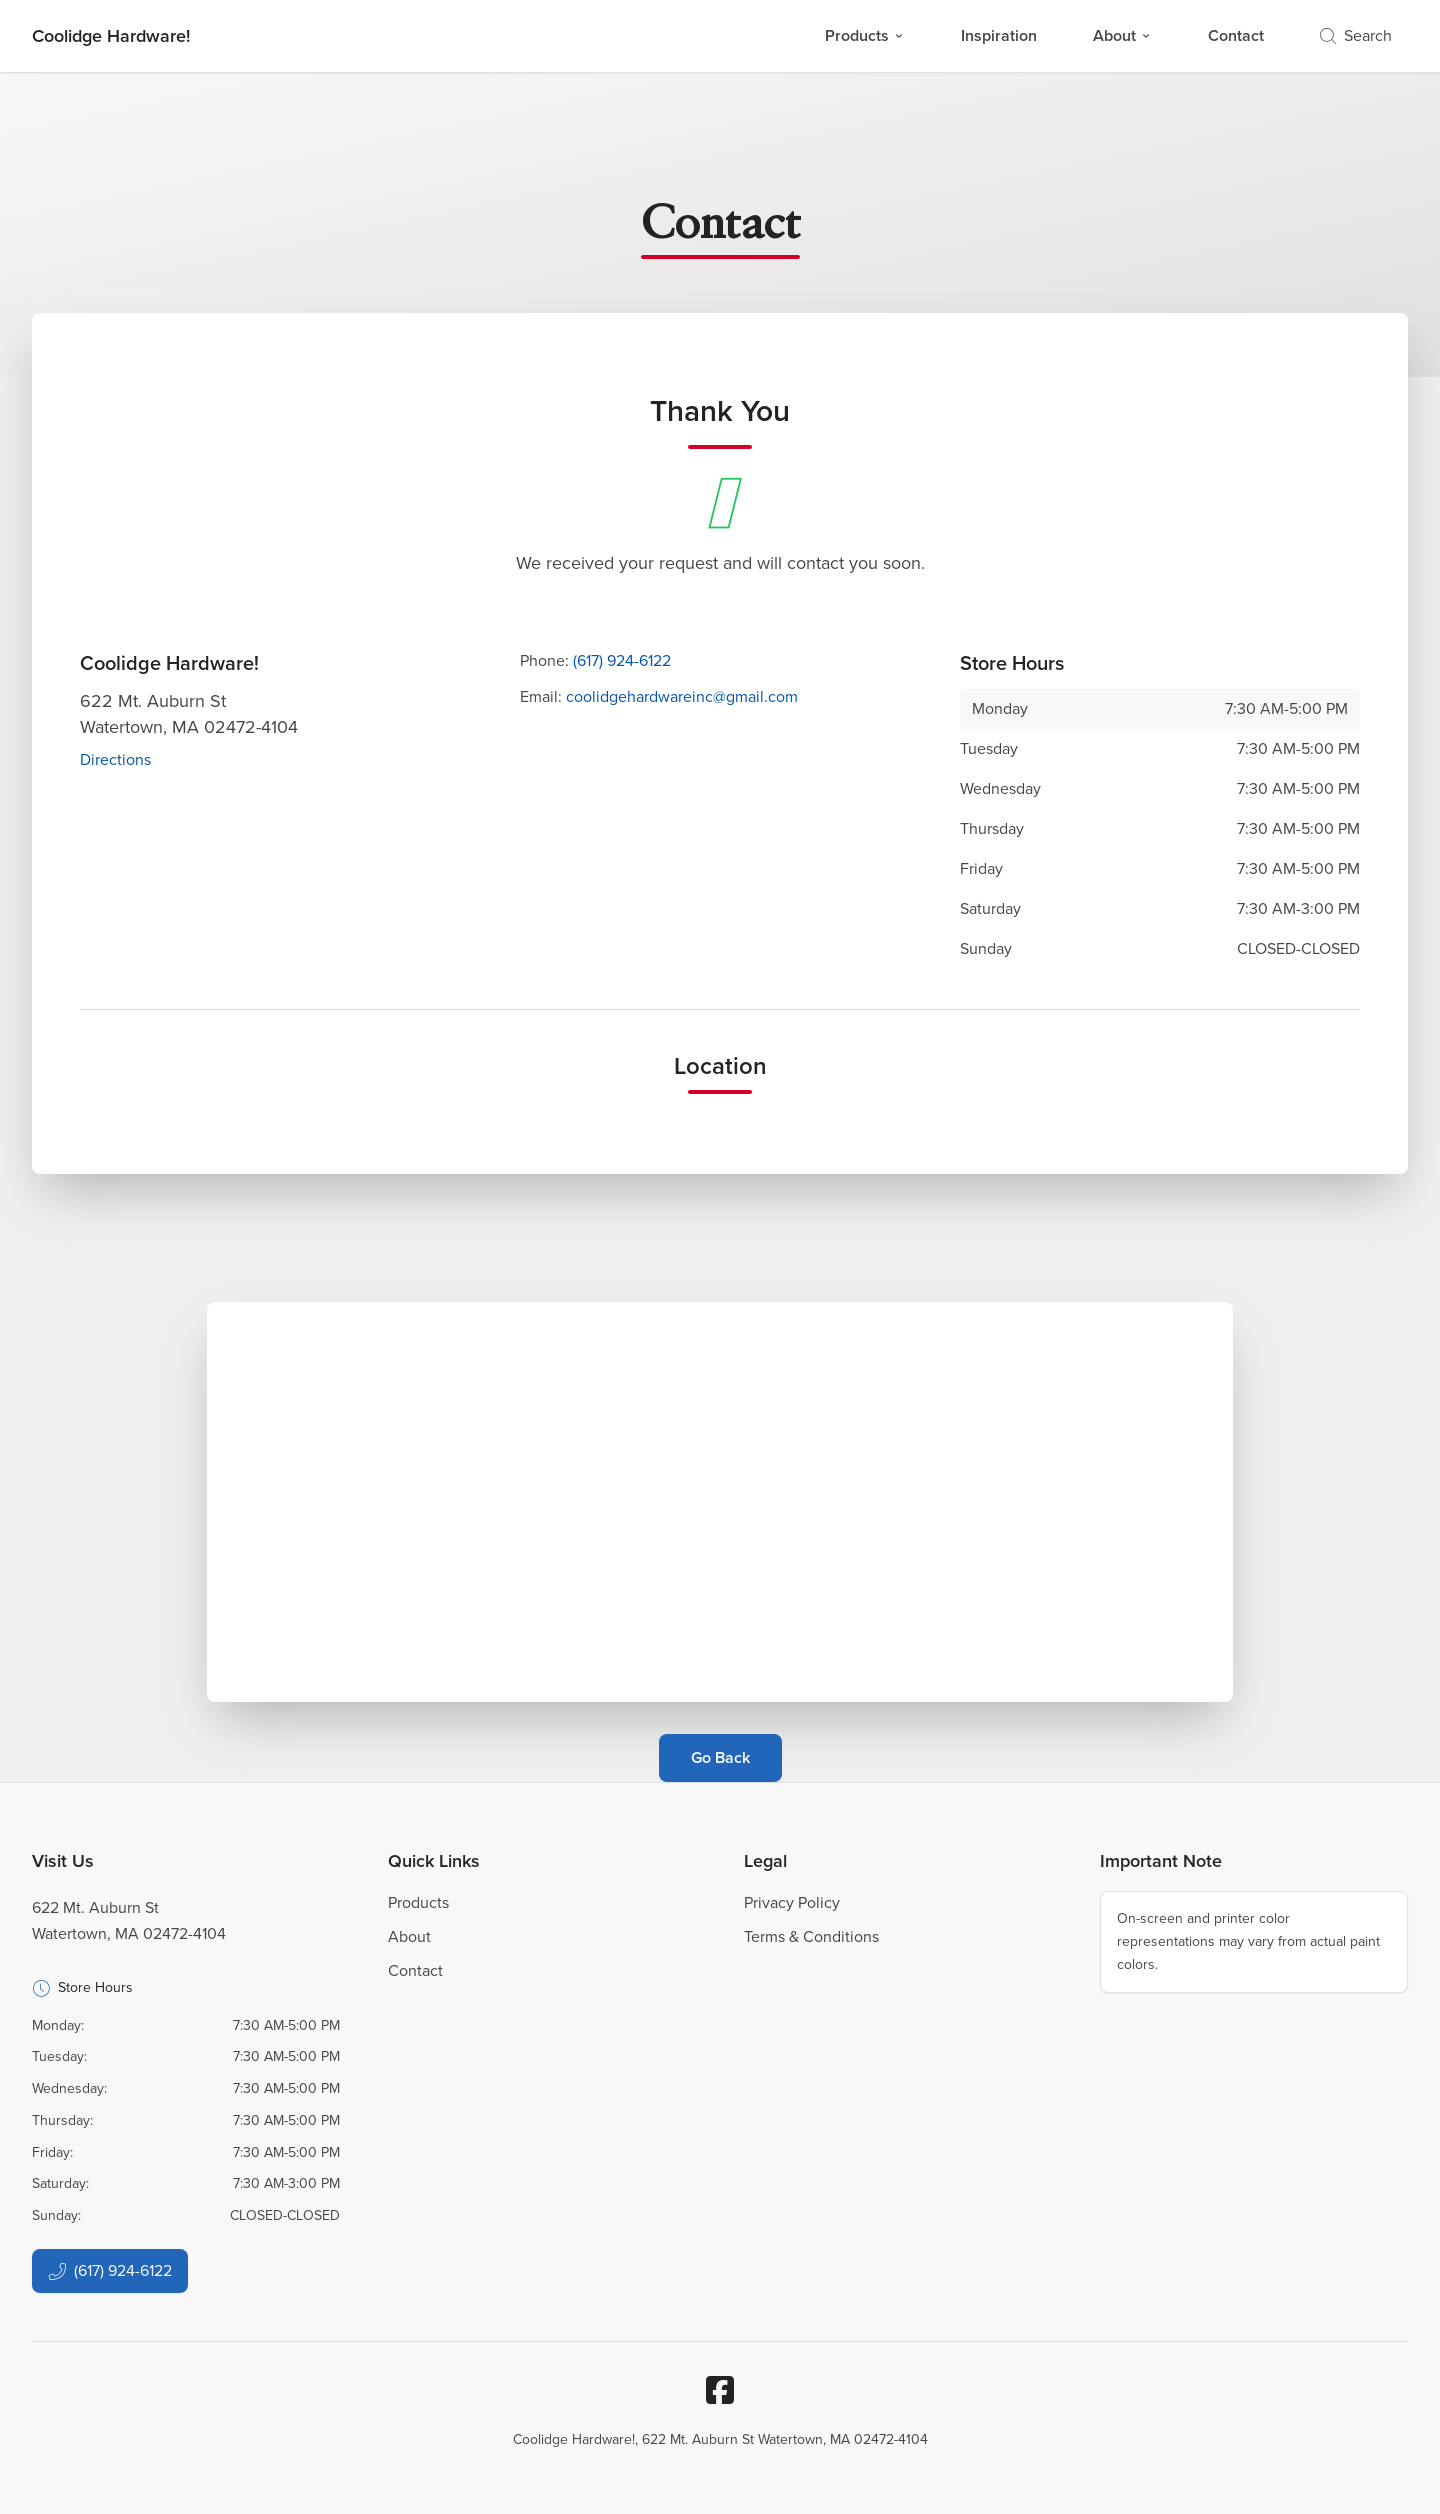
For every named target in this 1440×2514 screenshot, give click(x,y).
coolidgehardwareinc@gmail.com (682, 696)
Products (865, 35)
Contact (1236, 35)
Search (1356, 35)
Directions (115, 759)
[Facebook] (720, 2390)
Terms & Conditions (811, 1936)
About (1122, 35)
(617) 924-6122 (622, 660)
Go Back (720, 1757)
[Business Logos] (111, 36)
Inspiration (999, 35)
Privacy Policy (792, 1902)
